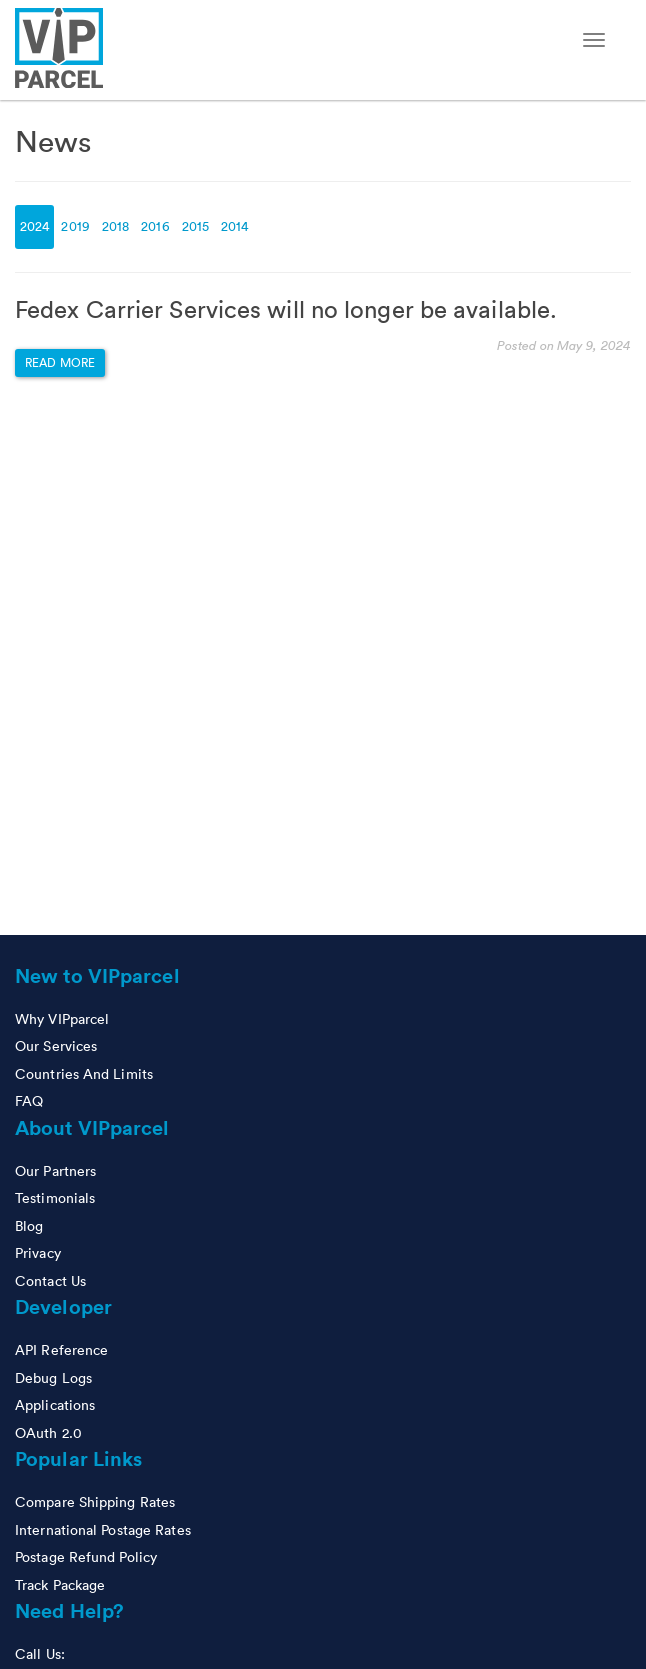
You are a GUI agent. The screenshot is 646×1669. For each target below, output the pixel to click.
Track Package (60, 1585)
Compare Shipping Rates (95, 1502)
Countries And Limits (84, 1074)
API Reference (61, 1350)
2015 (195, 226)
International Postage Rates (103, 1530)
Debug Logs (53, 1378)
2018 (115, 226)
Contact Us (50, 1281)
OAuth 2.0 (48, 1433)
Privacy (38, 1253)
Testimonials (55, 1198)
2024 (34, 226)
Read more (60, 362)
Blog (29, 1226)
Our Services (56, 1046)
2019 (75, 226)
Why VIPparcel (62, 1019)
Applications (55, 1405)
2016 (155, 226)
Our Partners (55, 1171)
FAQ (29, 1101)
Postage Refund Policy (86, 1557)
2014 (234, 226)
